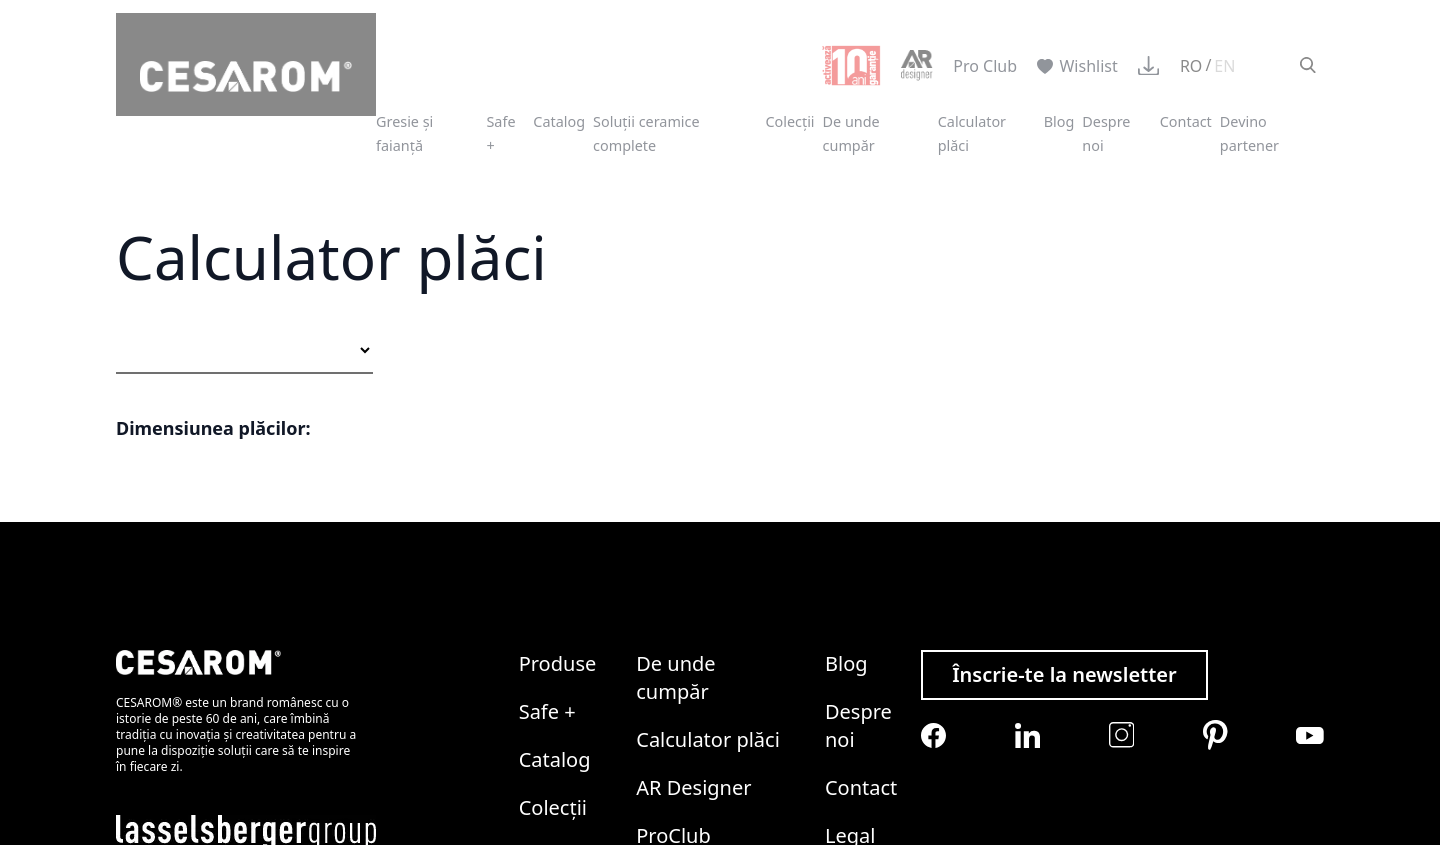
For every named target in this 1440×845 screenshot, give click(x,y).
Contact (1186, 121)
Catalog (559, 121)
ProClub (673, 658)
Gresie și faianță (404, 133)
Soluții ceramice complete (646, 133)
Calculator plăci (708, 562)
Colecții (789, 121)
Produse (558, 486)
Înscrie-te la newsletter (1064, 497)
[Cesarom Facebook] (933, 557)
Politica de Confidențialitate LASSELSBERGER (282, 705)
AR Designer (693, 610)
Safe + (547, 534)
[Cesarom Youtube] (1310, 557)
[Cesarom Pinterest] (1215, 558)
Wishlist (1077, 66)
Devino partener (1249, 133)
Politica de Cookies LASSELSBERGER (598, 705)
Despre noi (858, 548)
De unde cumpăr (851, 133)
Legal (850, 658)
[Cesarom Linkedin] (1027, 557)
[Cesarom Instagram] (1121, 557)
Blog (1059, 121)
